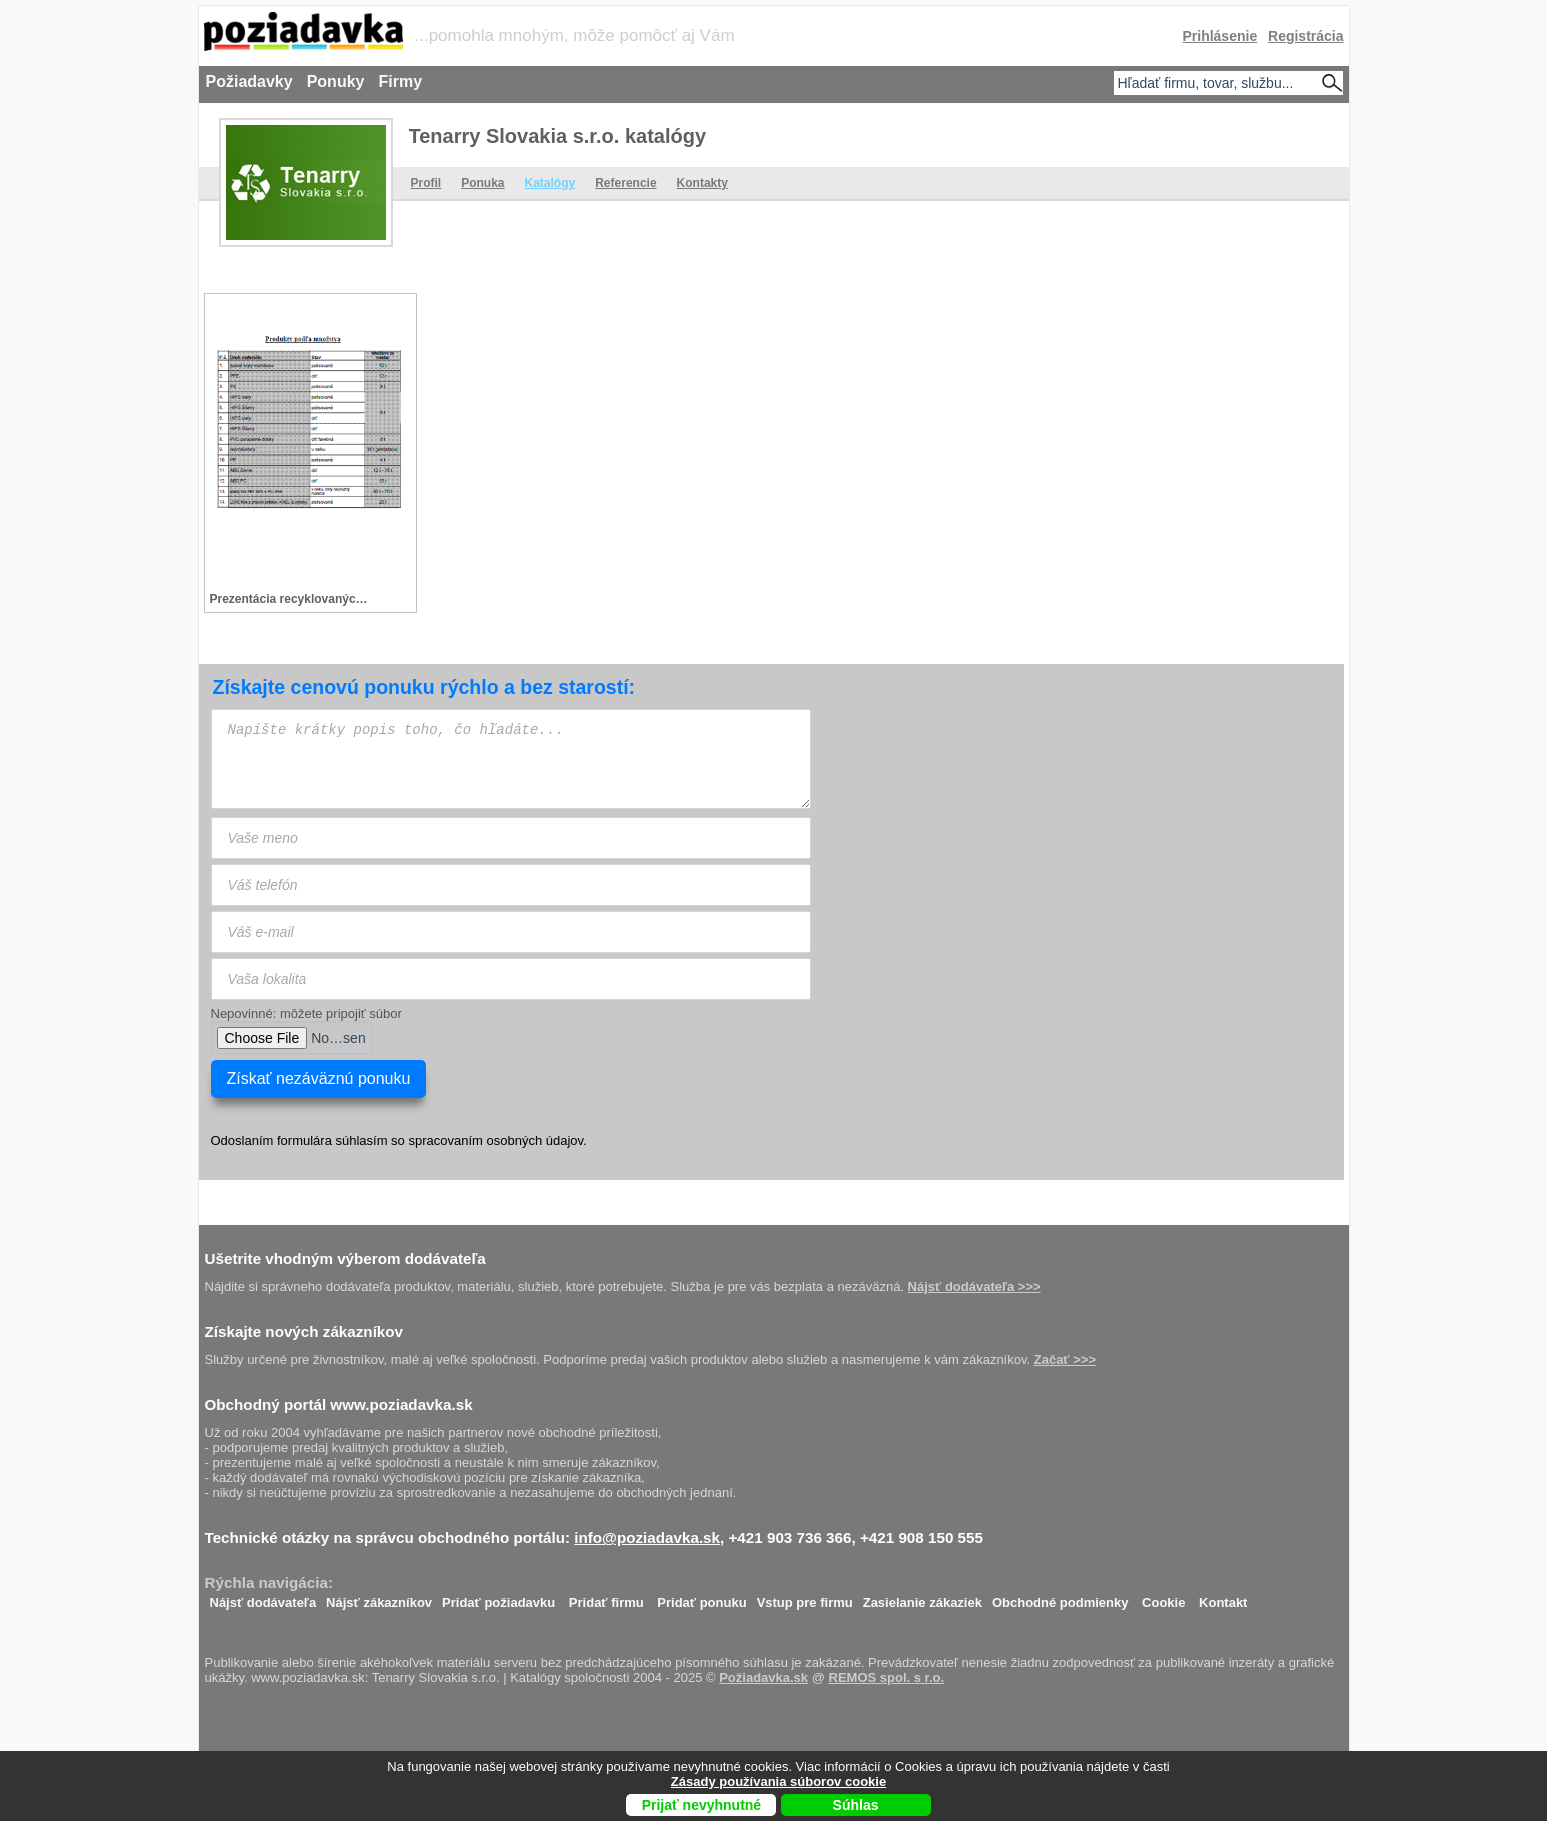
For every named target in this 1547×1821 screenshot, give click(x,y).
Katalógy (550, 183)
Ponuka (482, 183)
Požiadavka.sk (763, 1677)
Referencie (625, 183)
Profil (426, 183)
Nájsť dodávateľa (263, 1597)
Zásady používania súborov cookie (778, 1781)
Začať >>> (1065, 1359)
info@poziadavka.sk (647, 1537)
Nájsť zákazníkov (379, 1597)
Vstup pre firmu (805, 1597)
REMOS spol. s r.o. (887, 1677)
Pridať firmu (606, 1597)
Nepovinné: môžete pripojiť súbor (306, 1013)
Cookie (1163, 1597)
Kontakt (1223, 1597)
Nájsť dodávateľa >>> (974, 1286)
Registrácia (1305, 36)
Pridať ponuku (701, 1597)
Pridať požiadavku (498, 1597)
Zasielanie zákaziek (922, 1597)
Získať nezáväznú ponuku (319, 1078)
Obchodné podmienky (1060, 1597)
